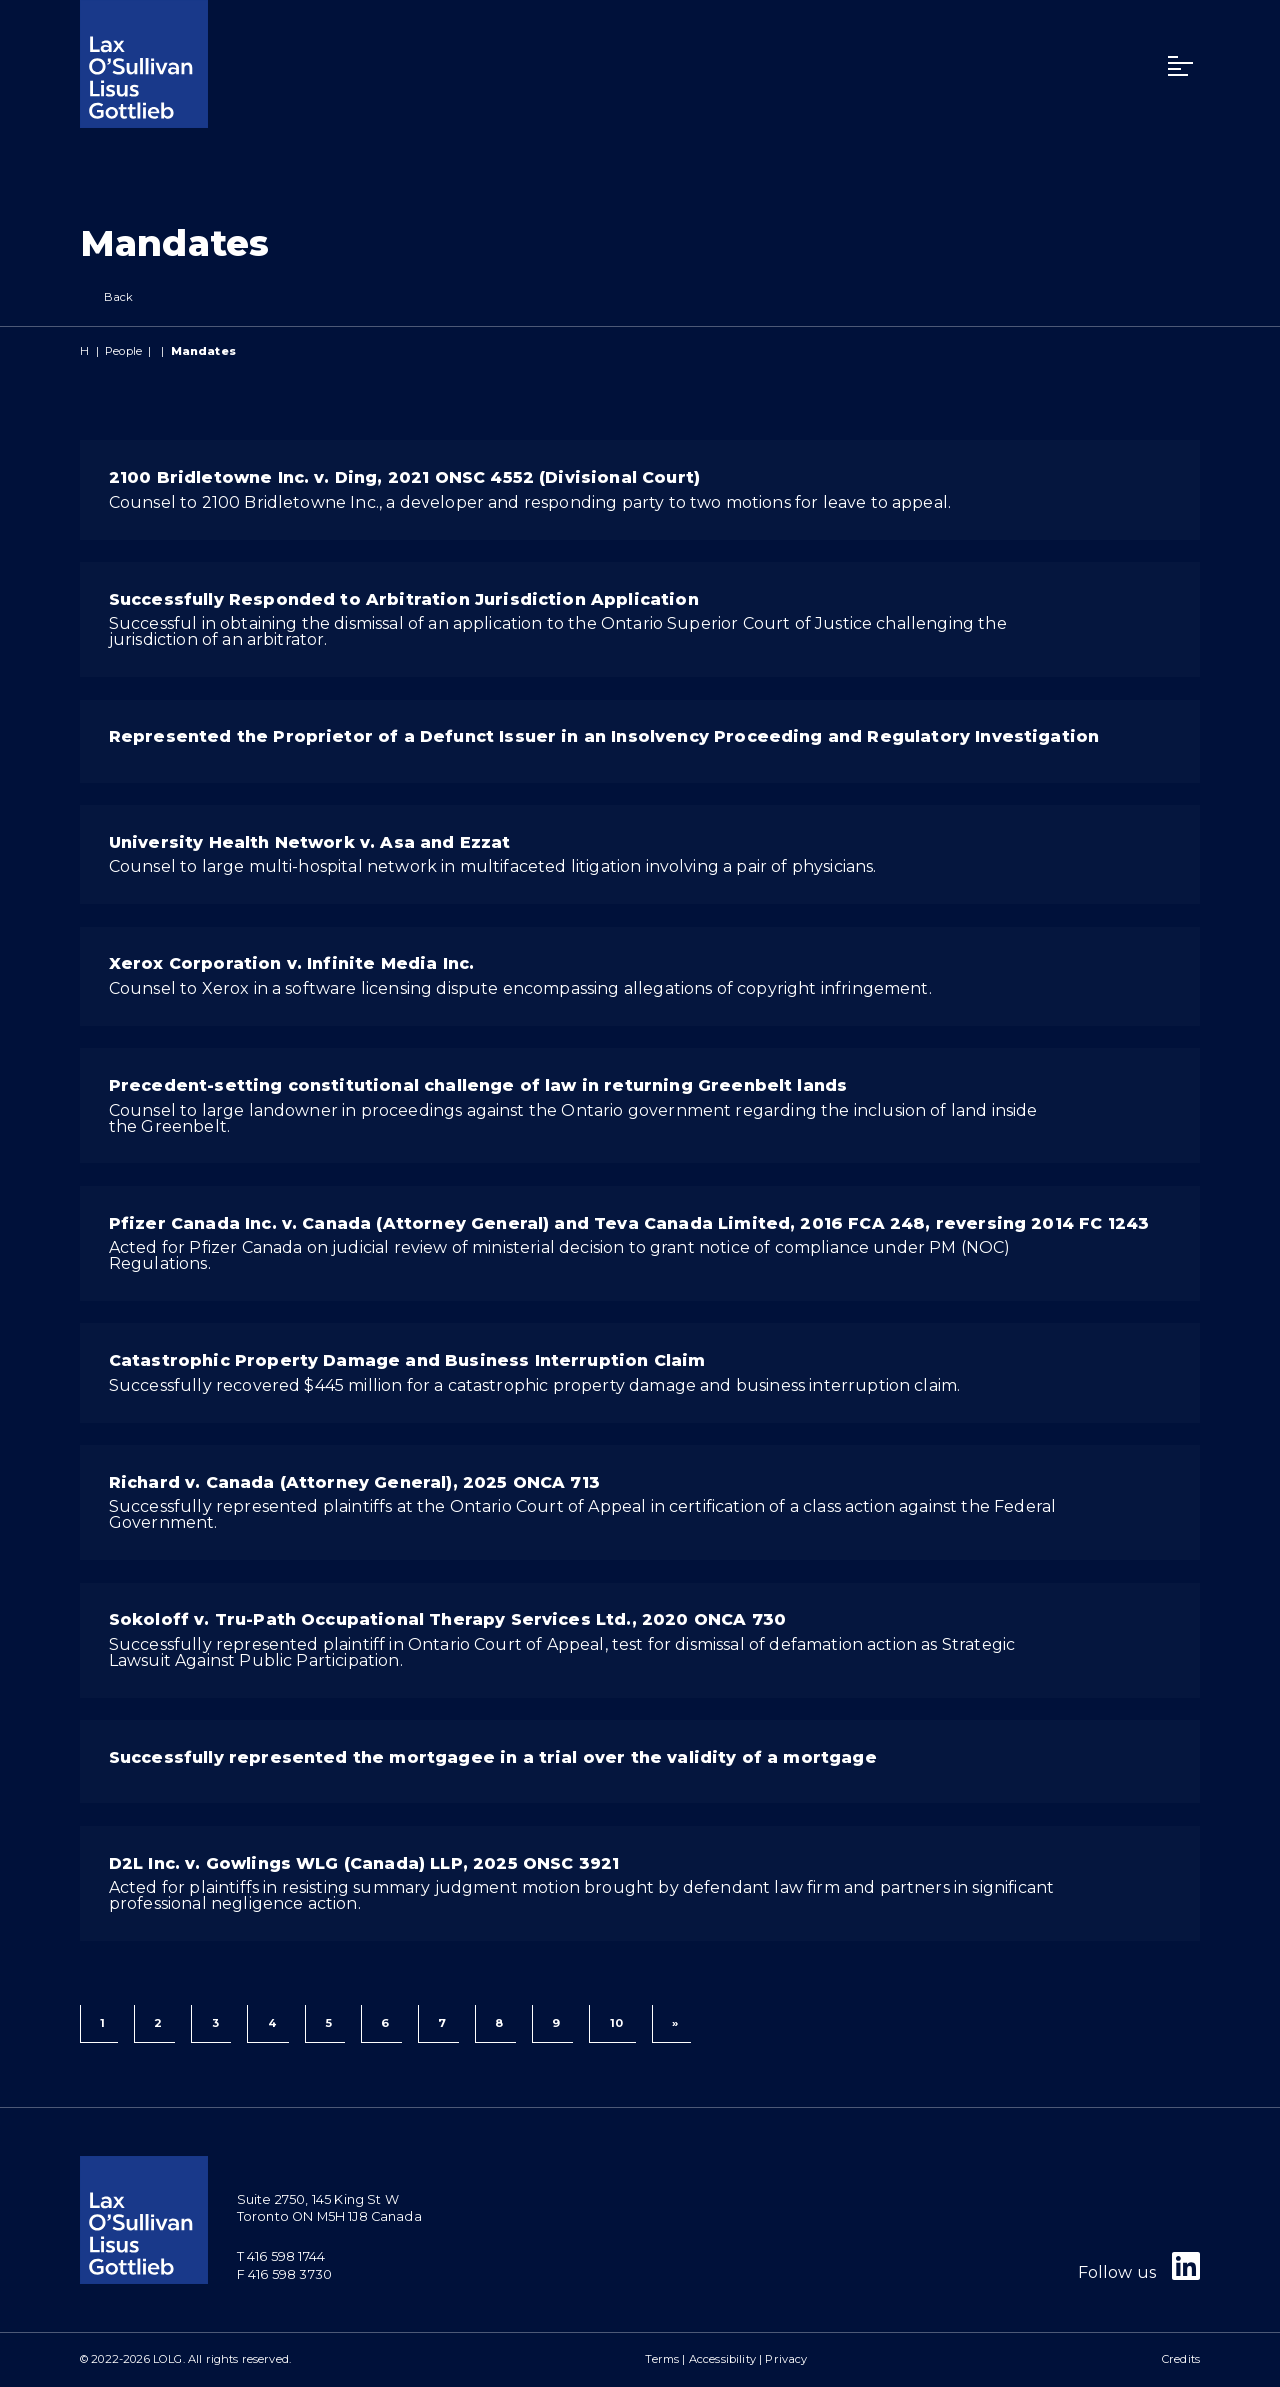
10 (616, 2023)
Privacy (786, 2359)
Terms (662, 2359)
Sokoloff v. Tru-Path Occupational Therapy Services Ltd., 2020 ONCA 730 (447, 1619)
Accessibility (722, 2359)
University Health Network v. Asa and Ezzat (310, 842)
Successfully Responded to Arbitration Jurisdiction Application (404, 599)
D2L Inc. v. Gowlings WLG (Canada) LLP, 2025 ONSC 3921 (364, 1863)
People (123, 351)
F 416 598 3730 (284, 2274)
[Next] (671, 2024)
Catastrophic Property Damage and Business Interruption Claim (407, 1360)
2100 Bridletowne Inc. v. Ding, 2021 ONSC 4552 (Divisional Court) (404, 477)
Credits (1181, 2359)
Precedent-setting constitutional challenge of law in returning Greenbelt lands (478, 1085)
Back (107, 297)
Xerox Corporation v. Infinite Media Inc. (291, 963)
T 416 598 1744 (281, 2256)
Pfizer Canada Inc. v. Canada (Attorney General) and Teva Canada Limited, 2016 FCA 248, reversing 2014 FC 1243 (629, 1223)
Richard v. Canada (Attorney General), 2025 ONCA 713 (354, 1482)
